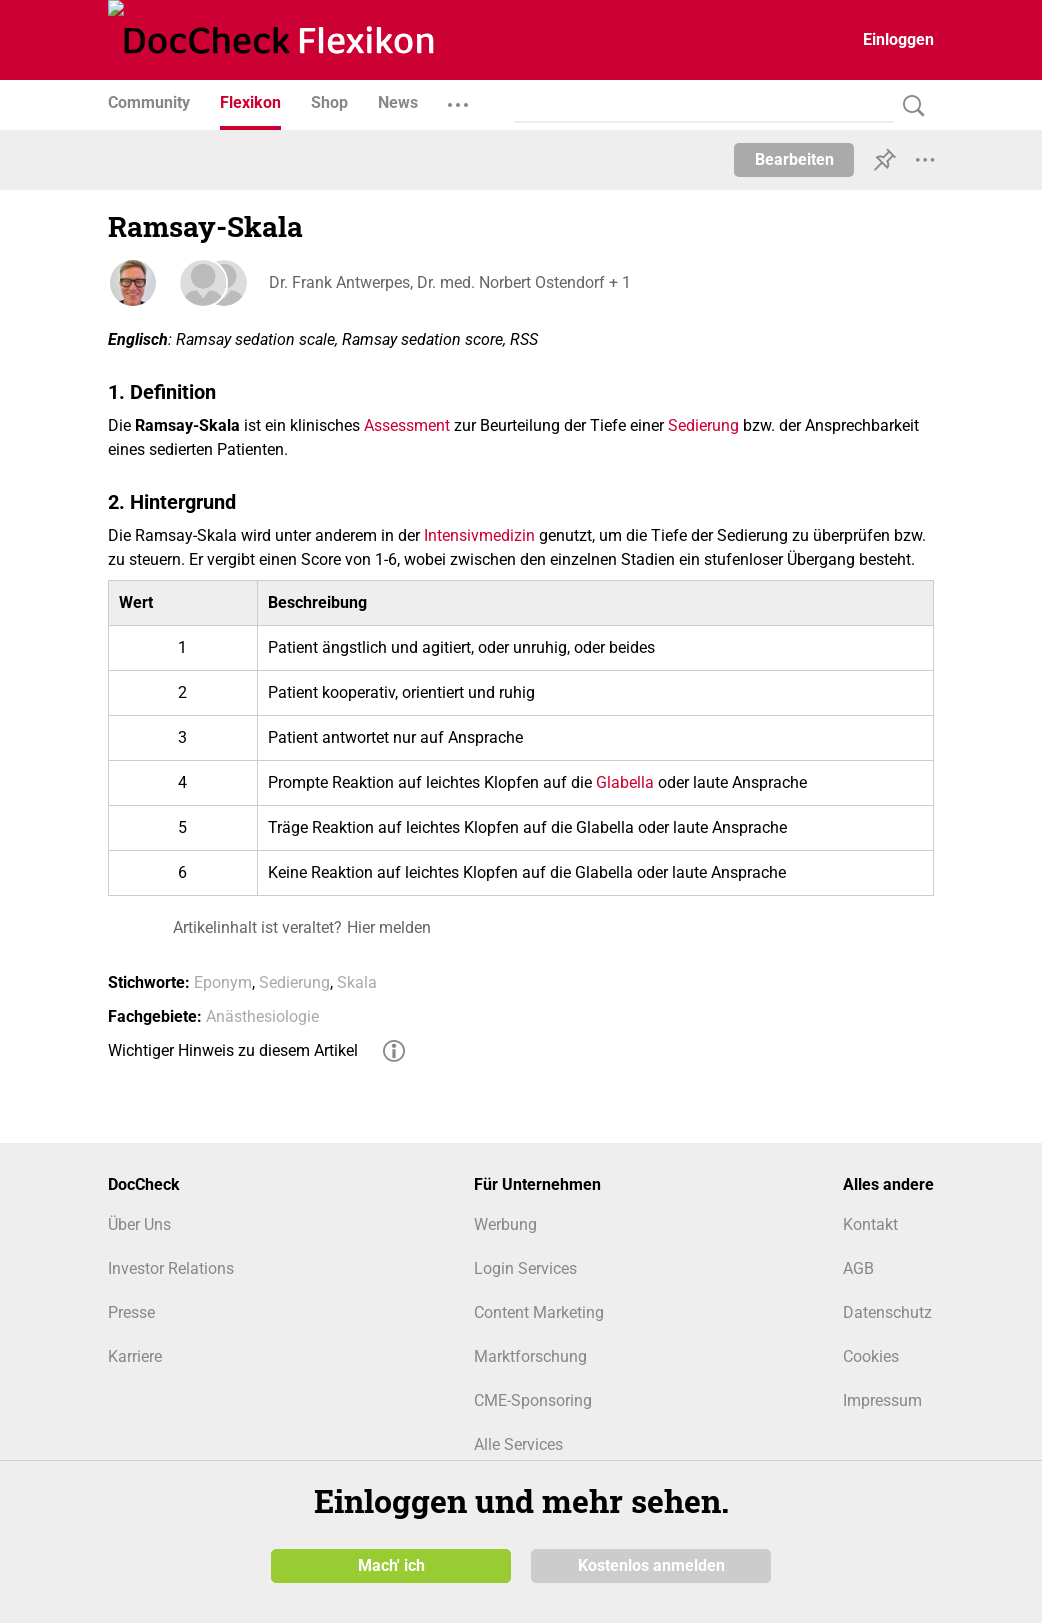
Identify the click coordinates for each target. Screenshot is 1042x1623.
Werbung (505, 1224)
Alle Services (518, 1444)
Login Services (525, 1268)
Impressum (882, 1400)
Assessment (407, 425)
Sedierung (703, 425)
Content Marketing (539, 1312)
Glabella (625, 782)
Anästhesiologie (262, 1016)
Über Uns (139, 1224)
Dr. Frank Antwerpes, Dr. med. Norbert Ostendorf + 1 (449, 282)
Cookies (871, 1356)
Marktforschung (530, 1356)
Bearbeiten (794, 159)
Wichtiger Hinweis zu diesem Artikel (233, 1050)
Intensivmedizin (479, 535)
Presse (131, 1312)
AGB (858, 1268)
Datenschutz (887, 1312)
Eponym (223, 982)
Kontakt (870, 1224)
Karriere (135, 1356)
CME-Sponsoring (533, 1400)
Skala (357, 982)
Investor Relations (171, 1268)
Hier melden (389, 927)
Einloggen (898, 39)
